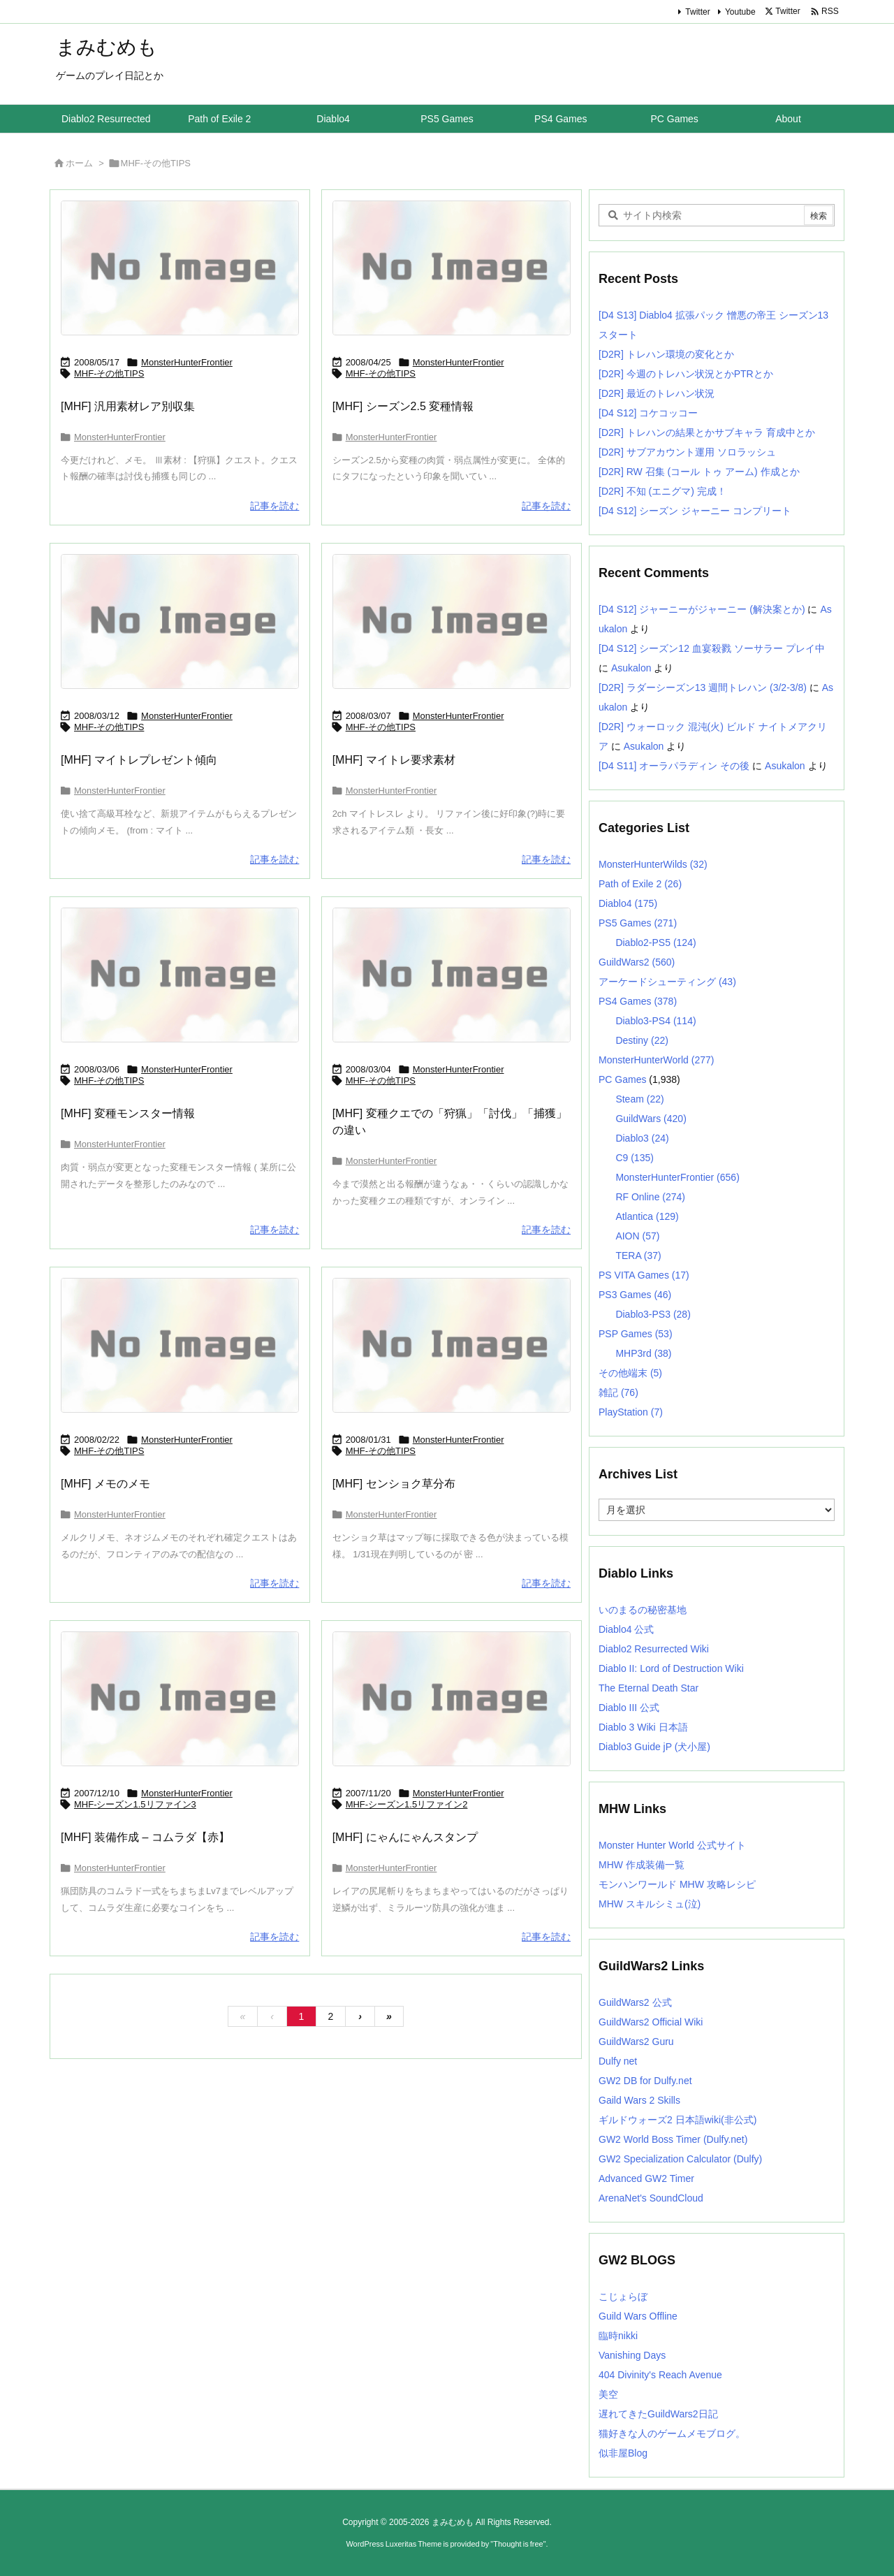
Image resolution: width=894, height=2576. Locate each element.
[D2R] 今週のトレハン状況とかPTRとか (686, 373)
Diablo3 (641, 1138)
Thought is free (518, 2544)
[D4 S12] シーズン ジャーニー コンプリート (695, 510)
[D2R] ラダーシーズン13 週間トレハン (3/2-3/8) (703, 687)
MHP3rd (643, 1353)
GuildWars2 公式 (635, 2002)
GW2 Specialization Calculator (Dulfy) (680, 2158)
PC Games (622, 1079)
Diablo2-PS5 (655, 942)
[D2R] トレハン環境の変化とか (666, 354)
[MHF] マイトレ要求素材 (393, 760)
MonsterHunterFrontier (187, 362)
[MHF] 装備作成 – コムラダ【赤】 (145, 1837)
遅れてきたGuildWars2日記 (658, 2413)
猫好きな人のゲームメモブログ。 (672, 2433)
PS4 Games (638, 1001)
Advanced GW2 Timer (646, 2178)
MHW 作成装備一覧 (641, 1864)
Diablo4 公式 (626, 1629)
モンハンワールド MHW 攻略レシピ (677, 1884)
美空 (608, 2394)
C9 (634, 1157)
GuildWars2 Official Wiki (651, 2022)
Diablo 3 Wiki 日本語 (643, 1727)
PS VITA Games (644, 1275)
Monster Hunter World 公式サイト (672, 1845)
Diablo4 (628, 903)
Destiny (641, 1040)
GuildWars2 (637, 962)
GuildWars (650, 1118)
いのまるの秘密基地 (643, 1609)
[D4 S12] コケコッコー (648, 413)
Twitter (697, 12)
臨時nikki (618, 2335)
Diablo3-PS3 (652, 1314)
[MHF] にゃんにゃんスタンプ (405, 1837)
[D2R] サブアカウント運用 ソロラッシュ (687, 452)
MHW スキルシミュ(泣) (650, 1903)
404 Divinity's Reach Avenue (660, 2374)
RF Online (650, 1196)
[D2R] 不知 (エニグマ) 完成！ (662, 491)
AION (637, 1236)
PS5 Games (638, 923)
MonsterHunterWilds (653, 864)
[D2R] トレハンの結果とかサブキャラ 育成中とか (707, 432)
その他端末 (630, 1372)
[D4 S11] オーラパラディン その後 (674, 765)
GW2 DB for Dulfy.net (645, 2080)
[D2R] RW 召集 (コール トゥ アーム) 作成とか (699, 471)
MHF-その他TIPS (109, 373)
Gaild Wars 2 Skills (639, 2100)
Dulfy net (618, 2061)
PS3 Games (635, 1294)
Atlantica (646, 1216)
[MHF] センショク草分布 (393, 1484)
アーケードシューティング (667, 981)
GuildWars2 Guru (636, 2041)
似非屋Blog (623, 2453)
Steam (639, 1099)
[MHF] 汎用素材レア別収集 (128, 406)
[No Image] (180, 268)
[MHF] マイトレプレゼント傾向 (139, 760)
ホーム (79, 163)
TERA (638, 1255)
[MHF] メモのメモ (105, 1484)
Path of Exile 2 (640, 883)
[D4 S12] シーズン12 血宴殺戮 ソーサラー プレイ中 (712, 648)
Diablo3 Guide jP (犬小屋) (654, 1746)
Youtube (740, 12)
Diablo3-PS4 (655, 1020)
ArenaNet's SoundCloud (651, 2198)
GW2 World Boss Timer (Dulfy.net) (673, 2139)
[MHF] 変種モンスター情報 (128, 1113)
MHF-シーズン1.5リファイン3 (135, 1804)
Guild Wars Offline (638, 2316)
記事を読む (274, 505)
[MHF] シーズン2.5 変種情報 (403, 406)
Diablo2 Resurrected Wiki (654, 1648)
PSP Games (636, 1333)
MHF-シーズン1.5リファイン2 (407, 1804)
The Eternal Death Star (648, 1688)
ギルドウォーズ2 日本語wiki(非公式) (677, 2119)
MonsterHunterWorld (656, 1059)
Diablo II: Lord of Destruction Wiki (671, 1668)
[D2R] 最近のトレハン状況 (657, 393)
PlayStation (631, 1412)
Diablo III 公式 (629, 1707)
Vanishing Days (632, 2355)
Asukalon (631, 668)
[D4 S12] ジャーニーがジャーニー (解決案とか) (702, 609)
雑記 (618, 1392)
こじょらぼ (623, 2296)
